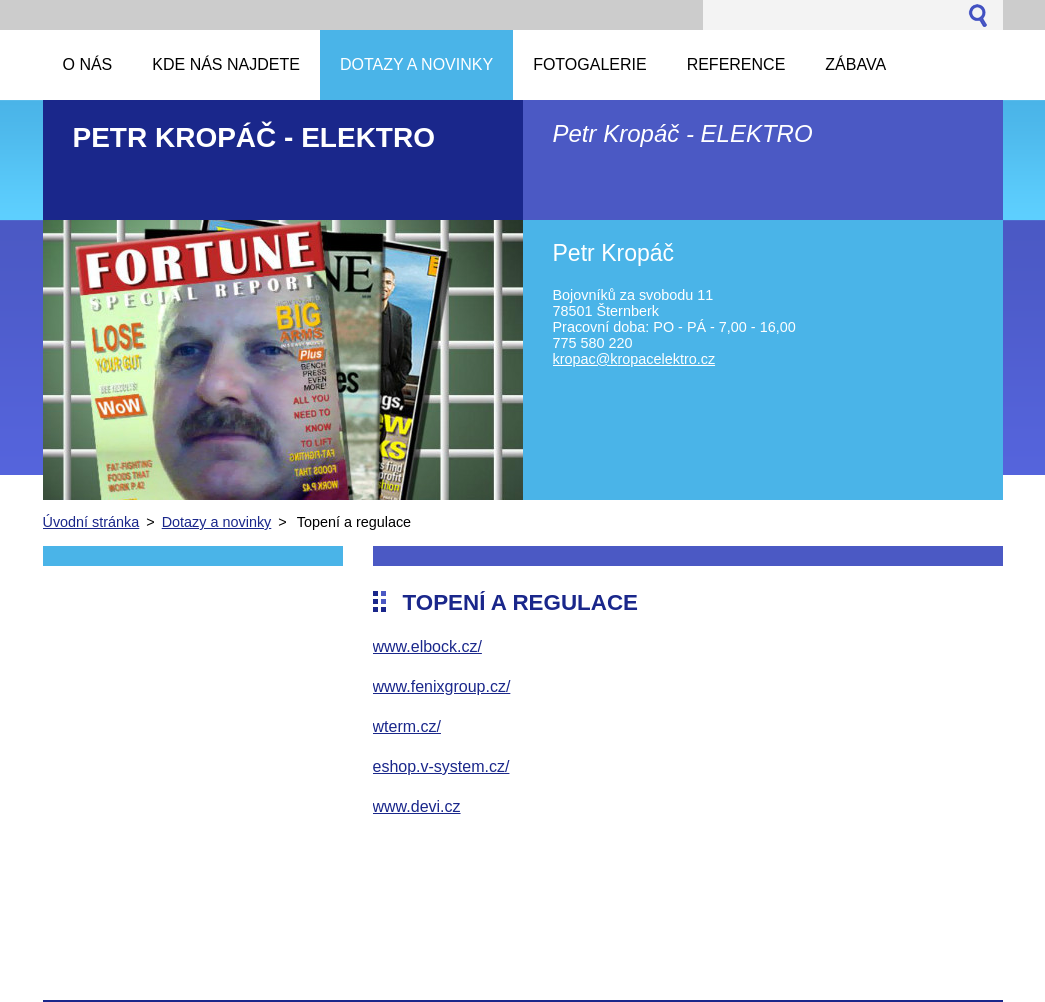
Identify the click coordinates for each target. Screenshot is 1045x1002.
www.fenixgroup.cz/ (442, 686)
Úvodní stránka (91, 522)
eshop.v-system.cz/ (441, 766)
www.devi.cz (417, 806)
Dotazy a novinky (217, 522)
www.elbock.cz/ (427, 646)
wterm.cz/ (407, 726)
